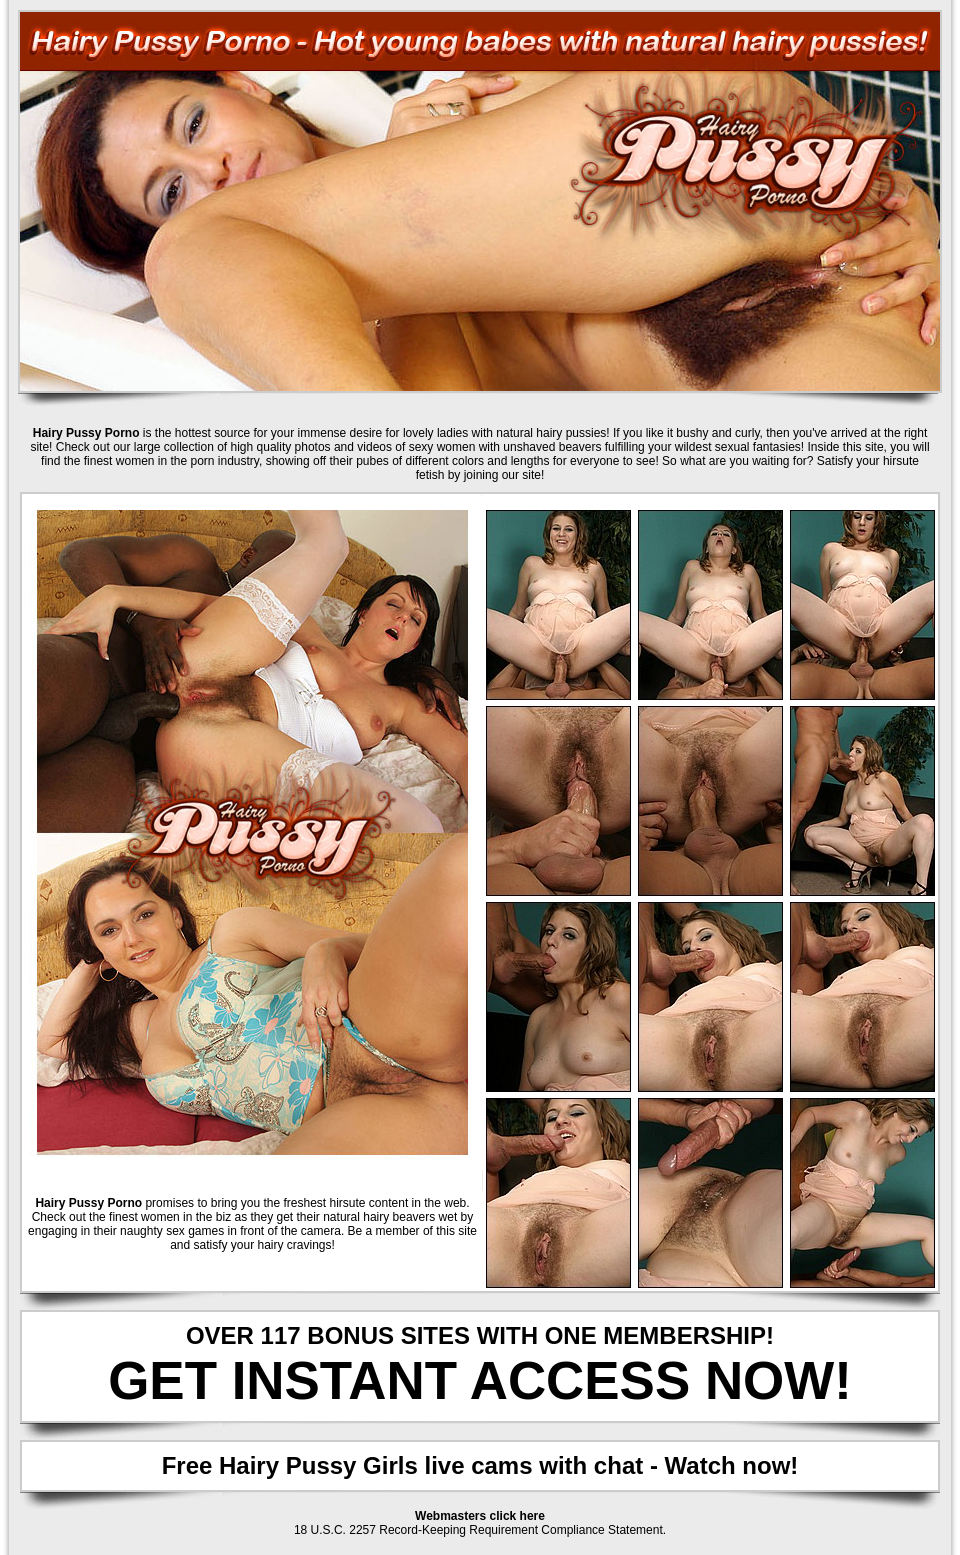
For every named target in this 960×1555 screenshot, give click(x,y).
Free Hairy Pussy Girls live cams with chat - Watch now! (480, 1465)
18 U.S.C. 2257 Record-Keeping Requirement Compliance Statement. (480, 1530)
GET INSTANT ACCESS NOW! (480, 1380)
